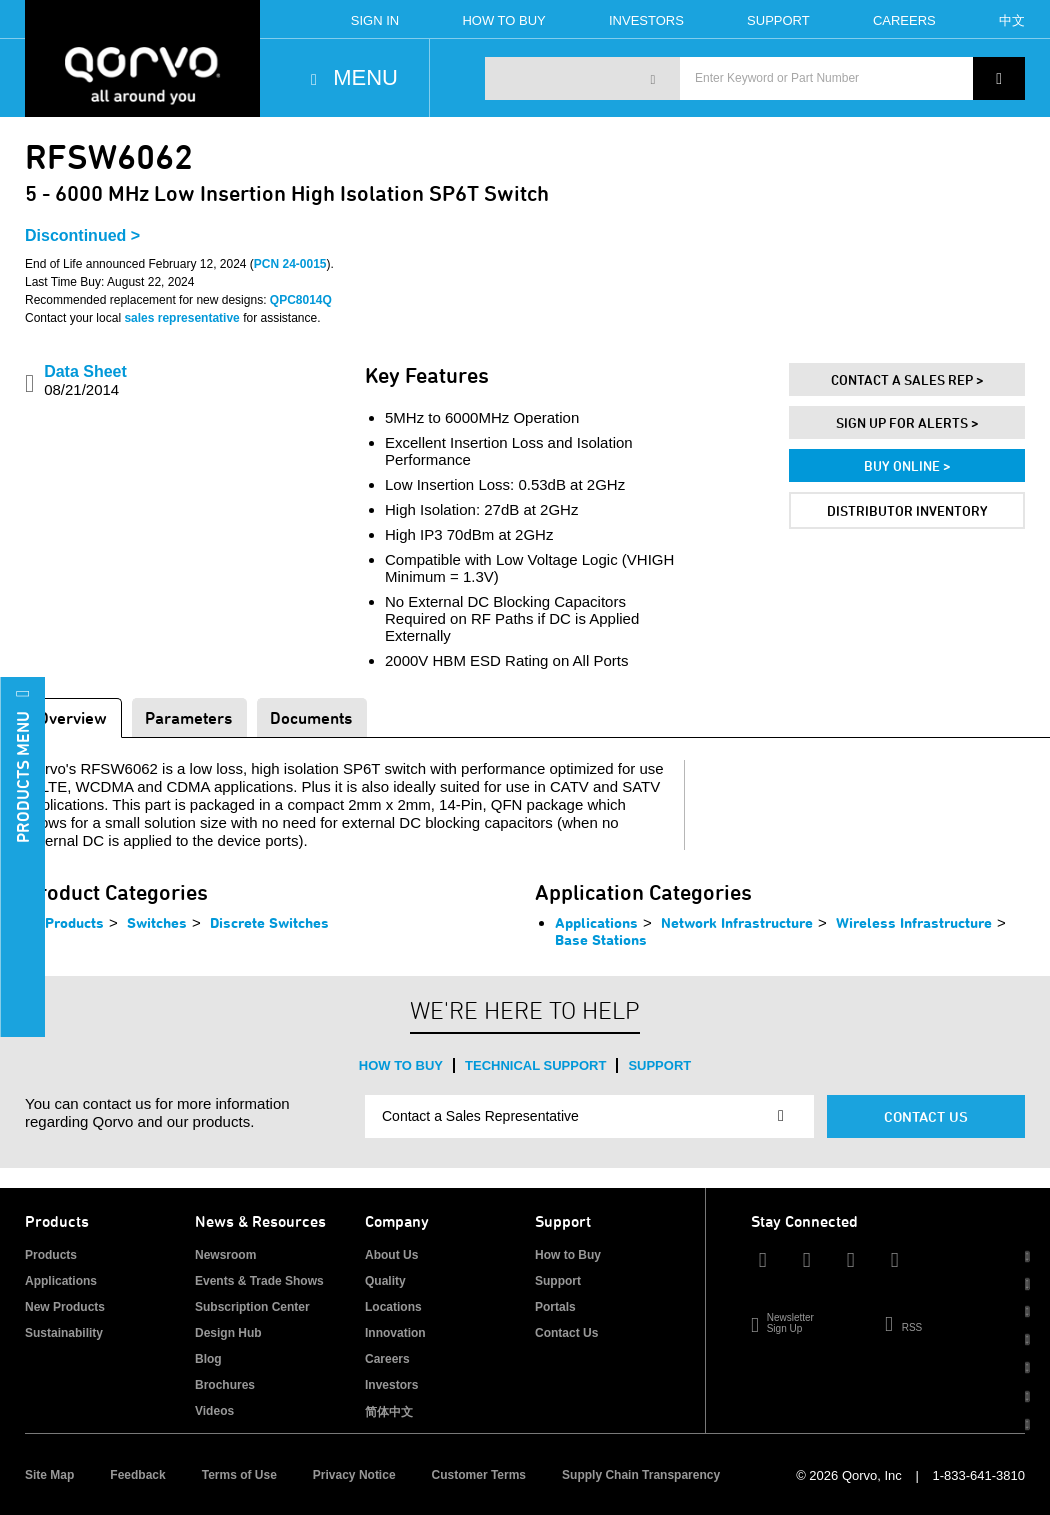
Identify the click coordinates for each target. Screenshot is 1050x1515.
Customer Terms (479, 1475)
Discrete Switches (269, 922)
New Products (65, 1307)
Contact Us (926, 1116)
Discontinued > (82, 235)
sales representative (181, 318)
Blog (208, 1359)
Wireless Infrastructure (914, 922)
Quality (385, 1281)
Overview (72, 717)
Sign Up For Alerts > (907, 422)
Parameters (188, 717)
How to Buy (401, 1065)
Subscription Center (252, 1307)
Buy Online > (907, 465)
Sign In (375, 20)
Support (778, 20)
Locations (393, 1307)
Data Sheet (85, 380)
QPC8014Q (301, 300)
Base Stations (601, 939)
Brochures (225, 1385)
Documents (311, 717)
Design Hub (228, 1333)
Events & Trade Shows (259, 1281)
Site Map (49, 1475)
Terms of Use (239, 1475)
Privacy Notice (354, 1475)
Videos (214, 1411)
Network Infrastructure (737, 922)
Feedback (137, 1475)
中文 (1012, 20)
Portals (555, 1307)
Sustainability (64, 1333)
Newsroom (225, 1255)
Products (74, 922)
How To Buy (503, 20)
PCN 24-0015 (290, 264)
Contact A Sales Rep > (907, 379)
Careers (904, 20)
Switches (157, 922)
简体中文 (389, 1412)
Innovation (395, 1333)
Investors (646, 20)
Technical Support (535, 1065)
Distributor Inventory (907, 510)
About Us (391, 1255)
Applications (596, 922)
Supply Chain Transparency (641, 1475)
